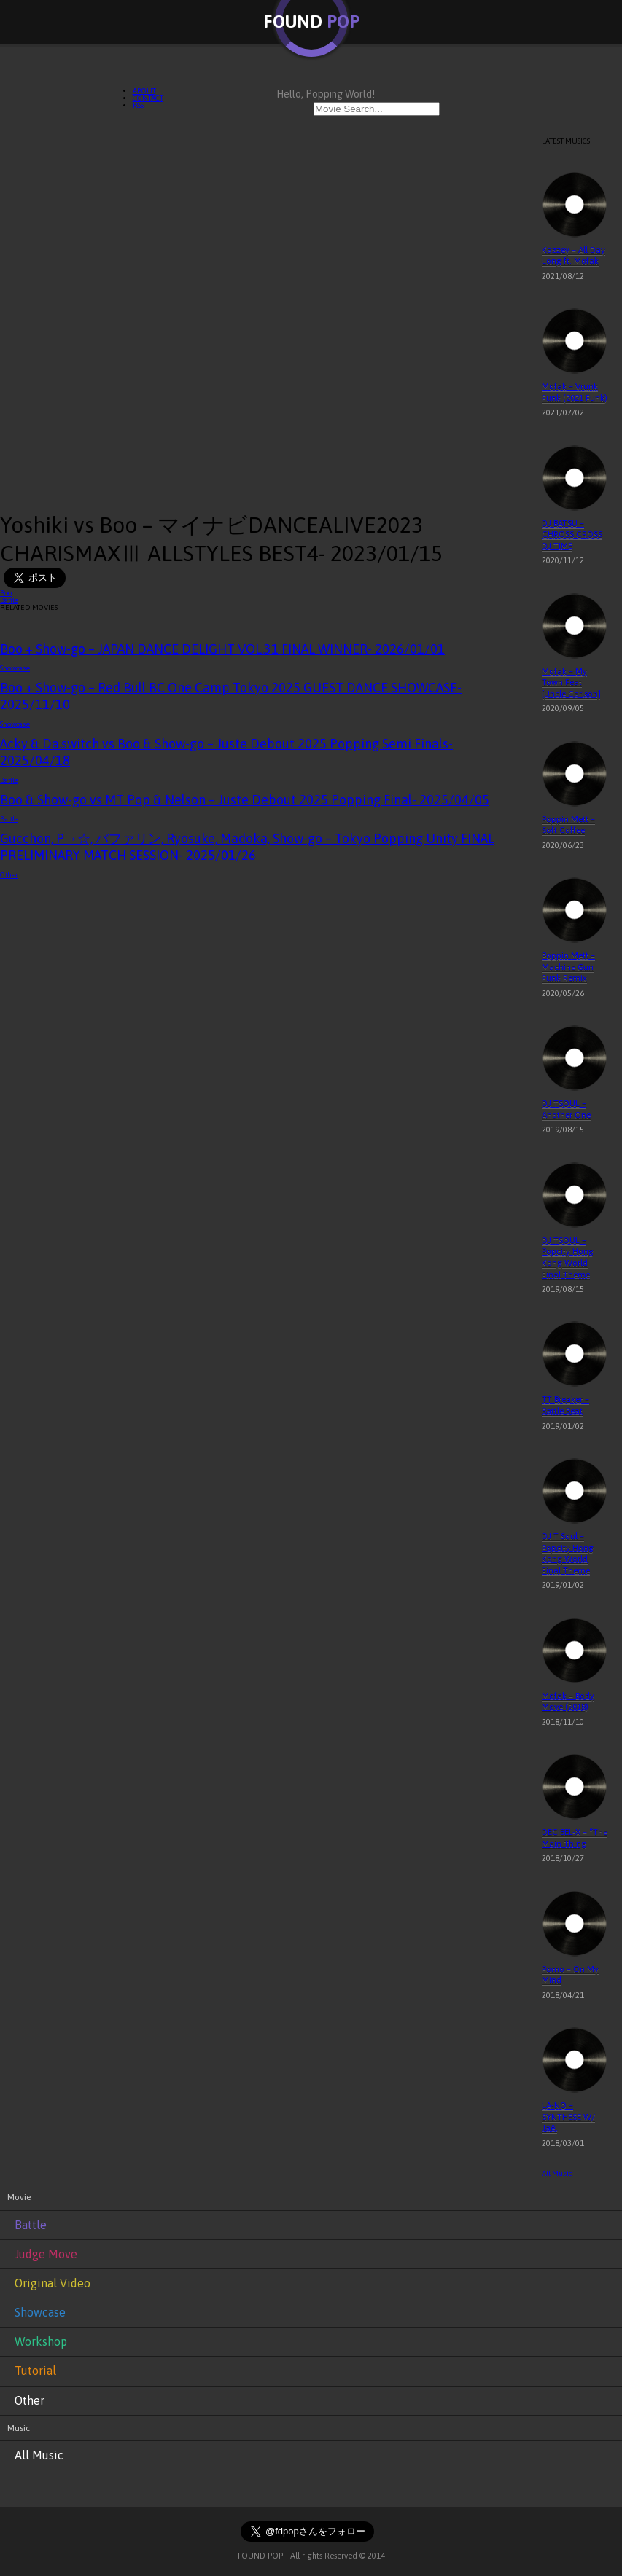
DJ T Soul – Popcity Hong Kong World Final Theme (568, 1553)
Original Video (52, 2283)
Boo (6, 593)
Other (9, 875)
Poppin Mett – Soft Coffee (568, 825)
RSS (138, 105)
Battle (9, 600)
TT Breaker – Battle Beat (565, 1405)
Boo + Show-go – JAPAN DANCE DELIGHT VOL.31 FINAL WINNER (222, 649)
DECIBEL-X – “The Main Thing (574, 1838)
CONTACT (148, 98)
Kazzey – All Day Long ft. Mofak (573, 256)
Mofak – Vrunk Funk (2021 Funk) (574, 392)
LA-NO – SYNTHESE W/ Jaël (568, 2116)
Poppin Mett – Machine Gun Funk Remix (568, 966)
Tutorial (35, 2370)
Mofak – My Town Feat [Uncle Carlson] (571, 682)
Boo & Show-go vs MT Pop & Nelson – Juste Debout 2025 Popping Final (244, 799)
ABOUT (144, 91)
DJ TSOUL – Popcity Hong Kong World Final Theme (568, 1257)
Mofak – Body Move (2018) (568, 1701)
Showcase (15, 668)
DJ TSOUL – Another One (566, 1109)
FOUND (311, 21)
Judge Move (46, 2253)
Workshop (41, 2341)
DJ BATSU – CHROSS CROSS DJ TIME (572, 534)
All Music (557, 2173)
